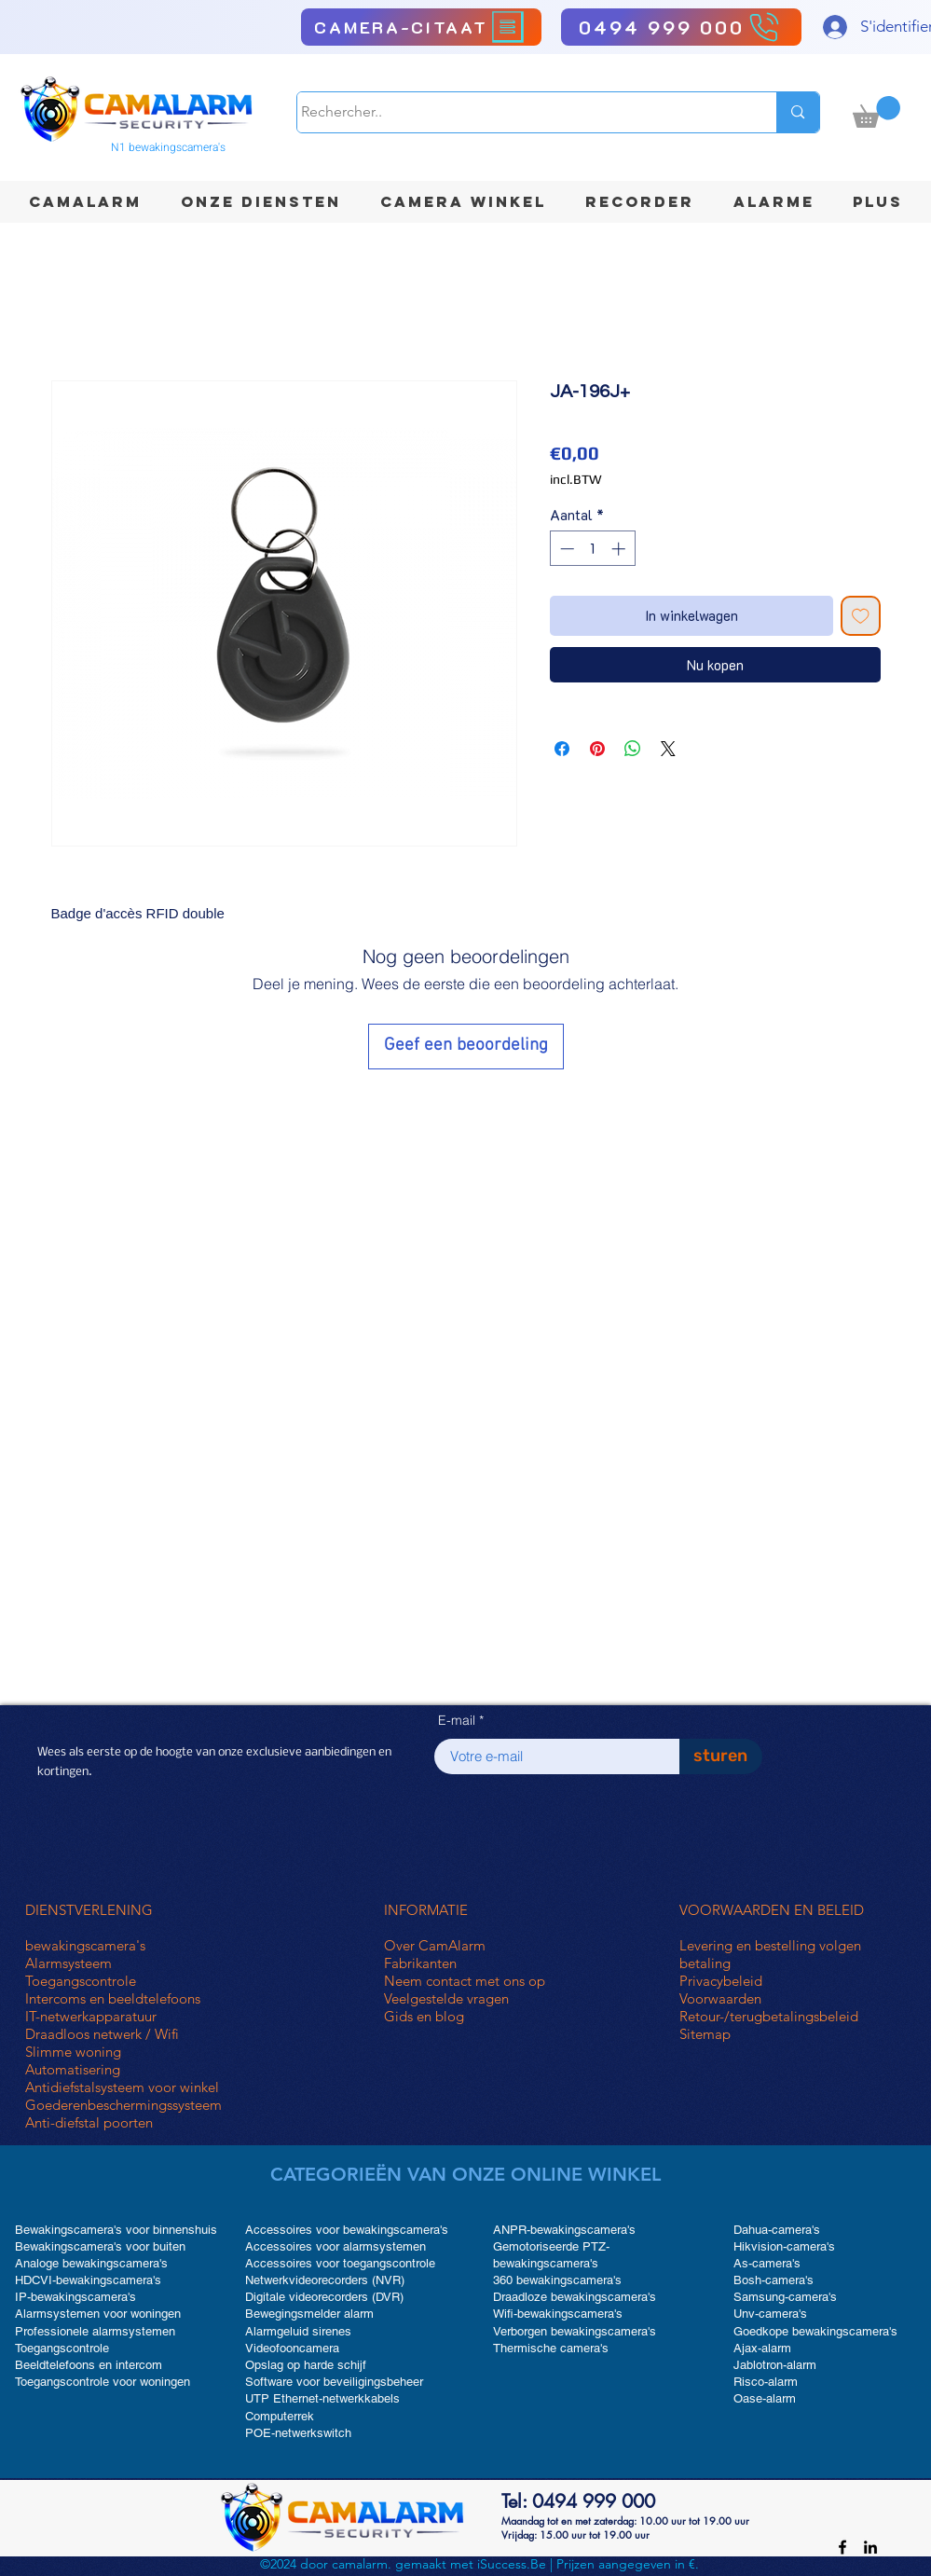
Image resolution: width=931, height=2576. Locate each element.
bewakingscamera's (85, 1945)
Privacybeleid (720, 1981)
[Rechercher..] (519, 112)
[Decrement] (565, 548)
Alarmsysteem (68, 1963)
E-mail (456, 1720)
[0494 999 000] (681, 27)
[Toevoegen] (861, 616)
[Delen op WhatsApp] (633, 748)
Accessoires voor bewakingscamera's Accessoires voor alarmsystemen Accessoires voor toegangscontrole (346, 2246)
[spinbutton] (592, 548)
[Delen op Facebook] (562, 748)
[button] (876, 112)
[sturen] (720, 1756)
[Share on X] (668, 748)
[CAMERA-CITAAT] (421, 27)
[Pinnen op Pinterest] (597, 748)
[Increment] (620, 548)
